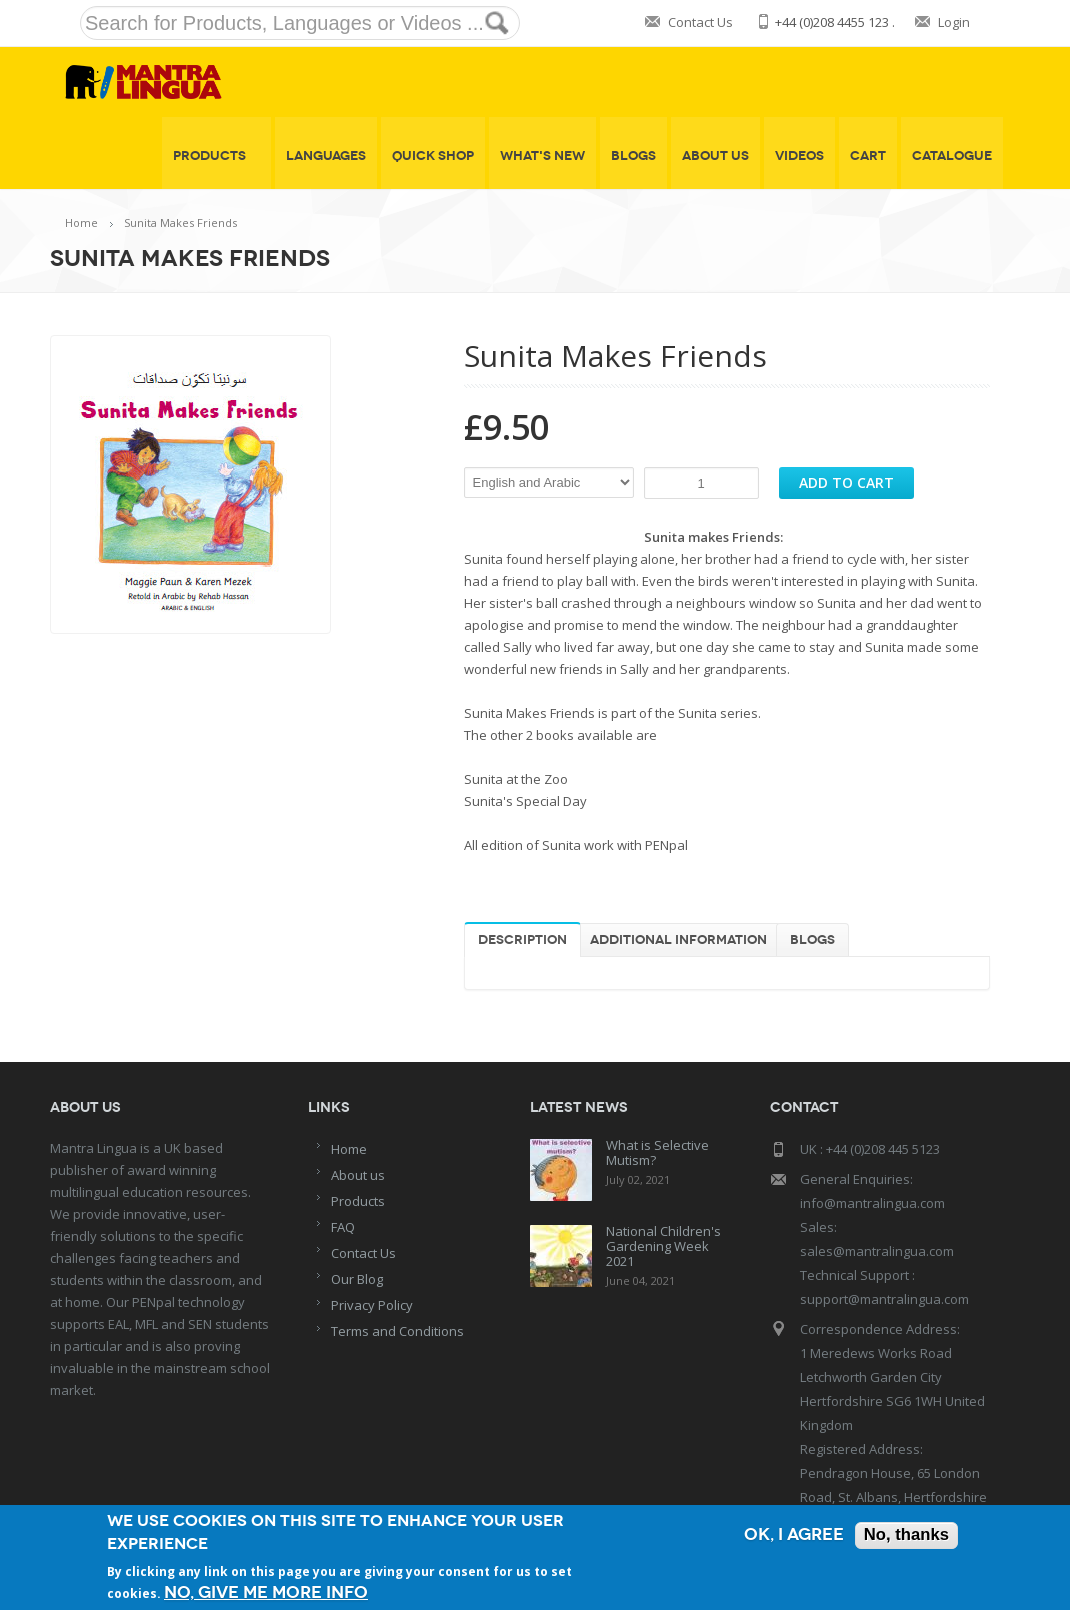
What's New (542, 156)
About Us (715, 156)
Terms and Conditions (397, 1331)
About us (358, 1175)
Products (216, 156)
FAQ (343, 1227)
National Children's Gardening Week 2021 (663, 1246)
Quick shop (433, 156)
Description (522, 940)
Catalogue (952, 156)
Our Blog (357, 1279)
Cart (868, 156)
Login (954, 22)
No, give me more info (266, 1592)
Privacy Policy (372, 1305)
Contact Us (700, 22)
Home (81, 222)
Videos (799, 156)
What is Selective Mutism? (657, 1152)
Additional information (678, 940)
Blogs (633, 156)
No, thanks (905, 1535)
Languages (326, 156)
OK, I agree (792, 1535)
